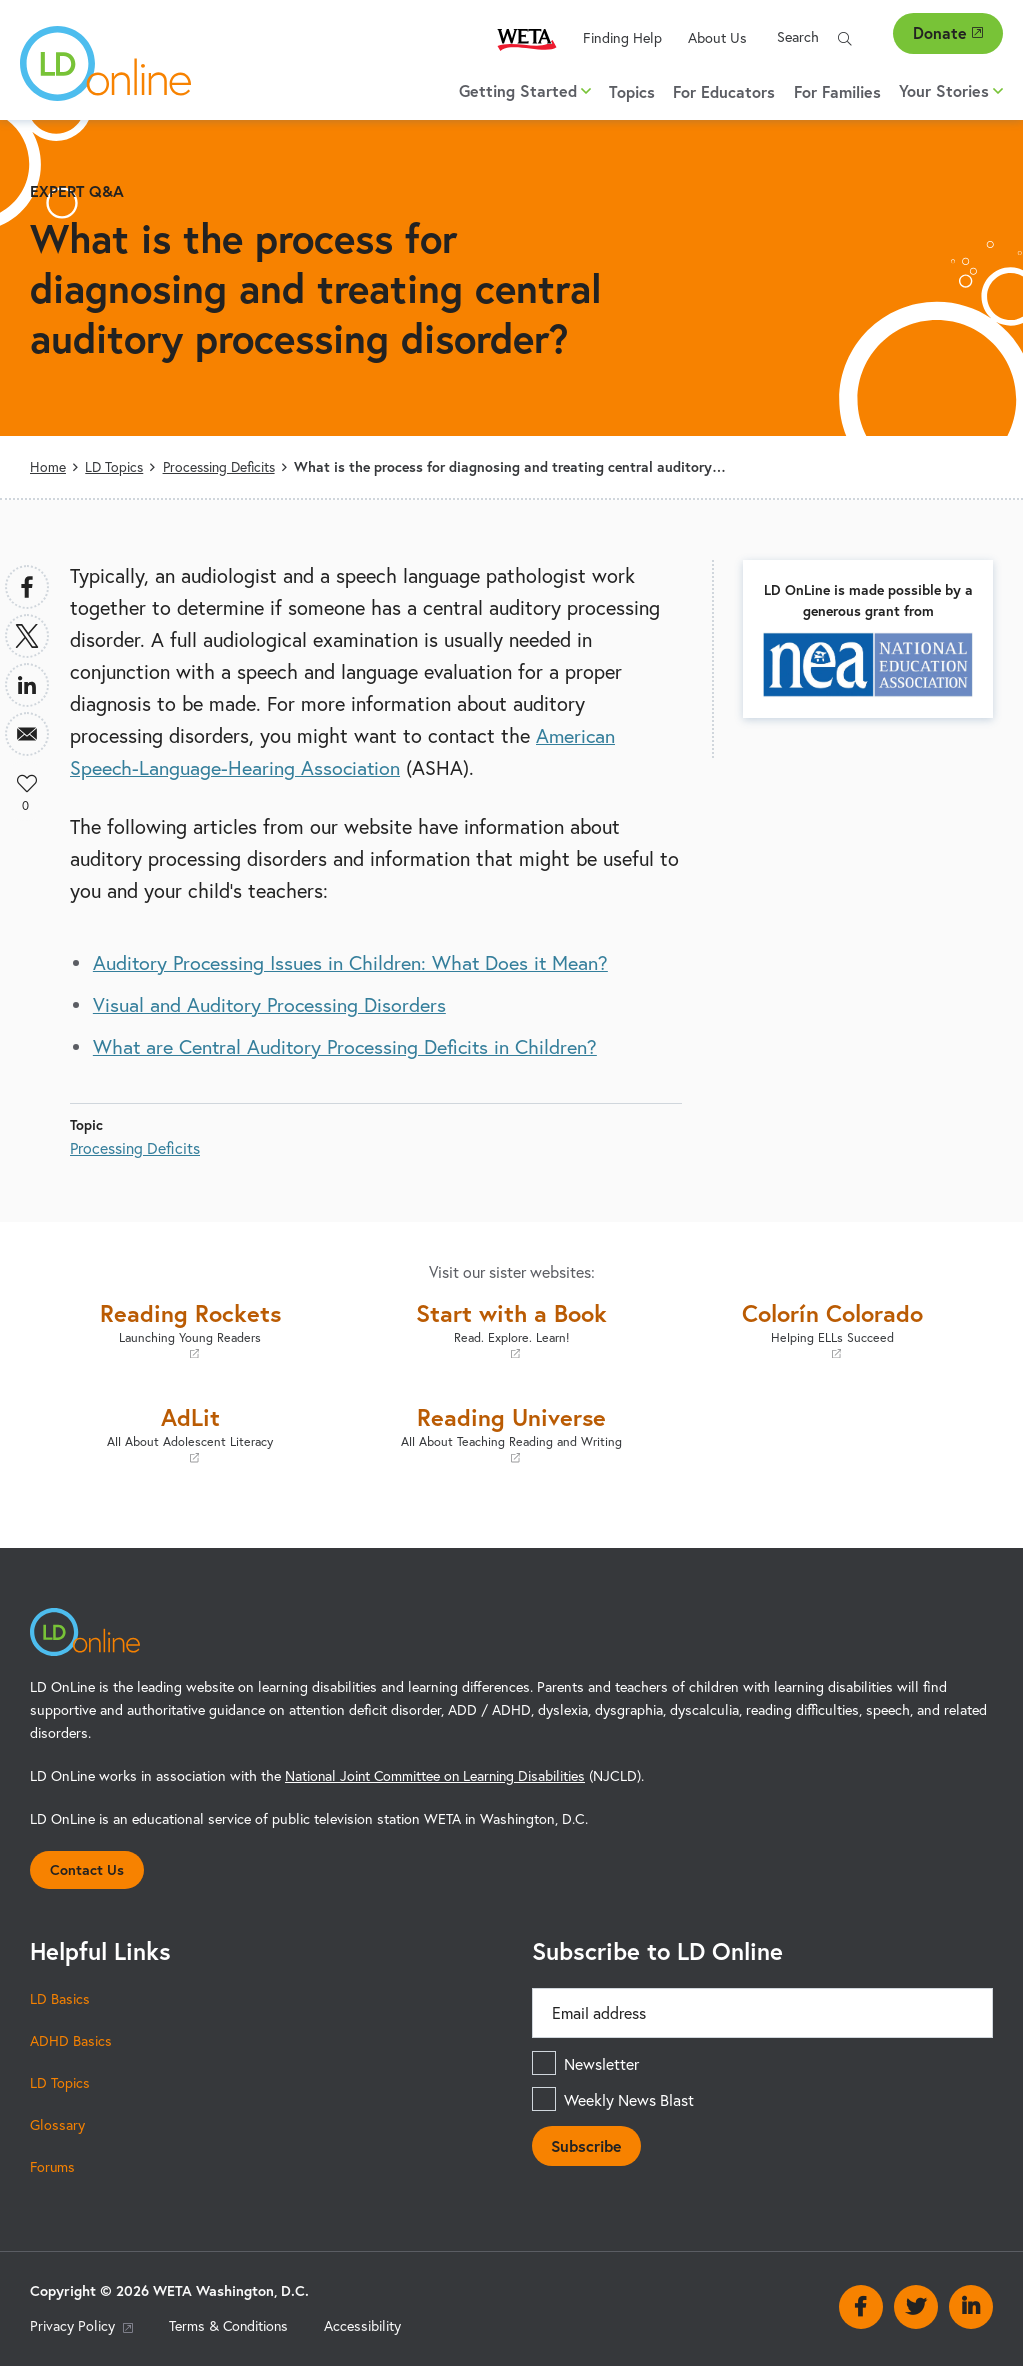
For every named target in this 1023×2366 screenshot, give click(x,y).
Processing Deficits (219, 467)
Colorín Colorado (832, 1329)
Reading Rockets (190, 1329)
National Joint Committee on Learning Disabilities (438, 1775)
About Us (717, 38)
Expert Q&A (77, 190)
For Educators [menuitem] (724, 91)
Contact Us (87, 1868)
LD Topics (114, 467)
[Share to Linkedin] (27, 685)
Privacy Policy (81, 2326)
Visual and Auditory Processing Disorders (271, 1004)
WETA (527, 38)
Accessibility (365, 2326)
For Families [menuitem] (837, 91)
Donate (948, 32)
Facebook (861, 2306)
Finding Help (622, 38)
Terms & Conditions (230, 2326)
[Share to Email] (27, 734)
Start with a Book (511, 1329)
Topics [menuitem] (632, 91)
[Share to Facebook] (27, 587)
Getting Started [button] (525, 90)
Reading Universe (511, 1433)
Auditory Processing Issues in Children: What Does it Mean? (353, 962)
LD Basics (60, 1998)
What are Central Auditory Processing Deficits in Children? (348, 1046)
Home (48, 467)
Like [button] (27, 783)
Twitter (916, 2306)
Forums (53, 2166)
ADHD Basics (71, 2040)
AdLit (190, 1433)
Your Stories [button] (951, 90)
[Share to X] (27, 636)
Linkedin (971, 2306)
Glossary (57, 2124)
